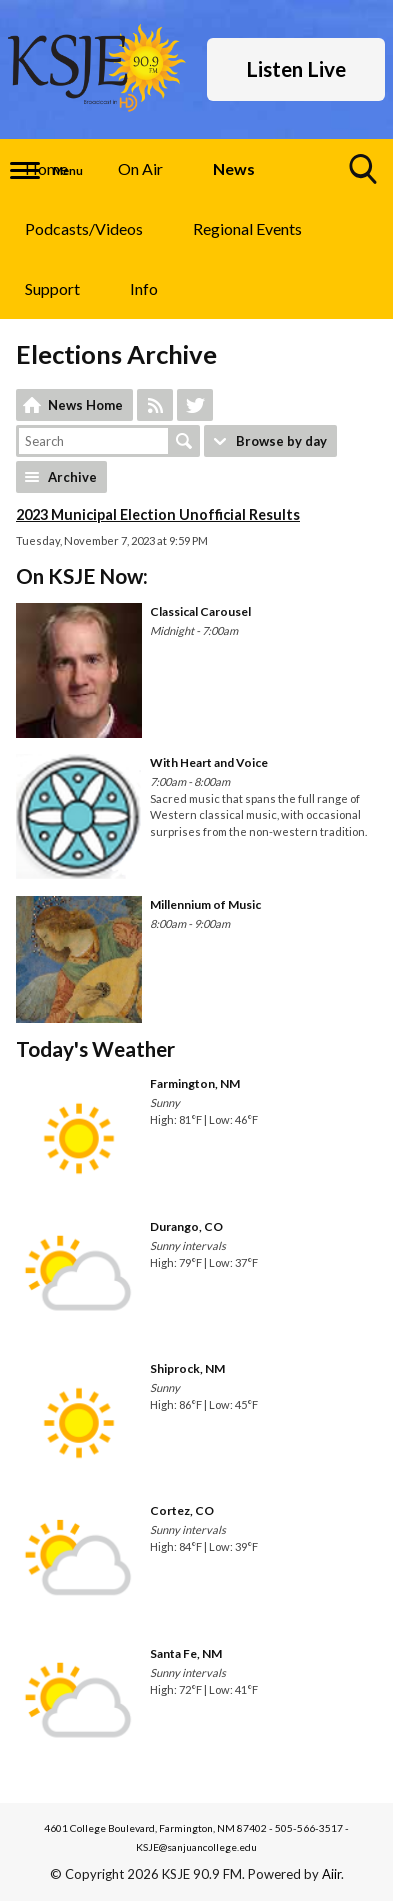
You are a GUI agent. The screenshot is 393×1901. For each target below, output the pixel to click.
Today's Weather (95, 1048)
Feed (155, 405)
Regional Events (247, 228)
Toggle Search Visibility (364, 176)
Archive (72, 477)
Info (144, 288)
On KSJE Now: (82, 575)
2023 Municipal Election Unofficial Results (158, 514)
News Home (85, 405)
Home (46, 168)
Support (52, 288)
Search (184, 441)
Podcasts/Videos (84, 228)
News (234, 168)
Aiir (331, 1874)
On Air (140, 168)
